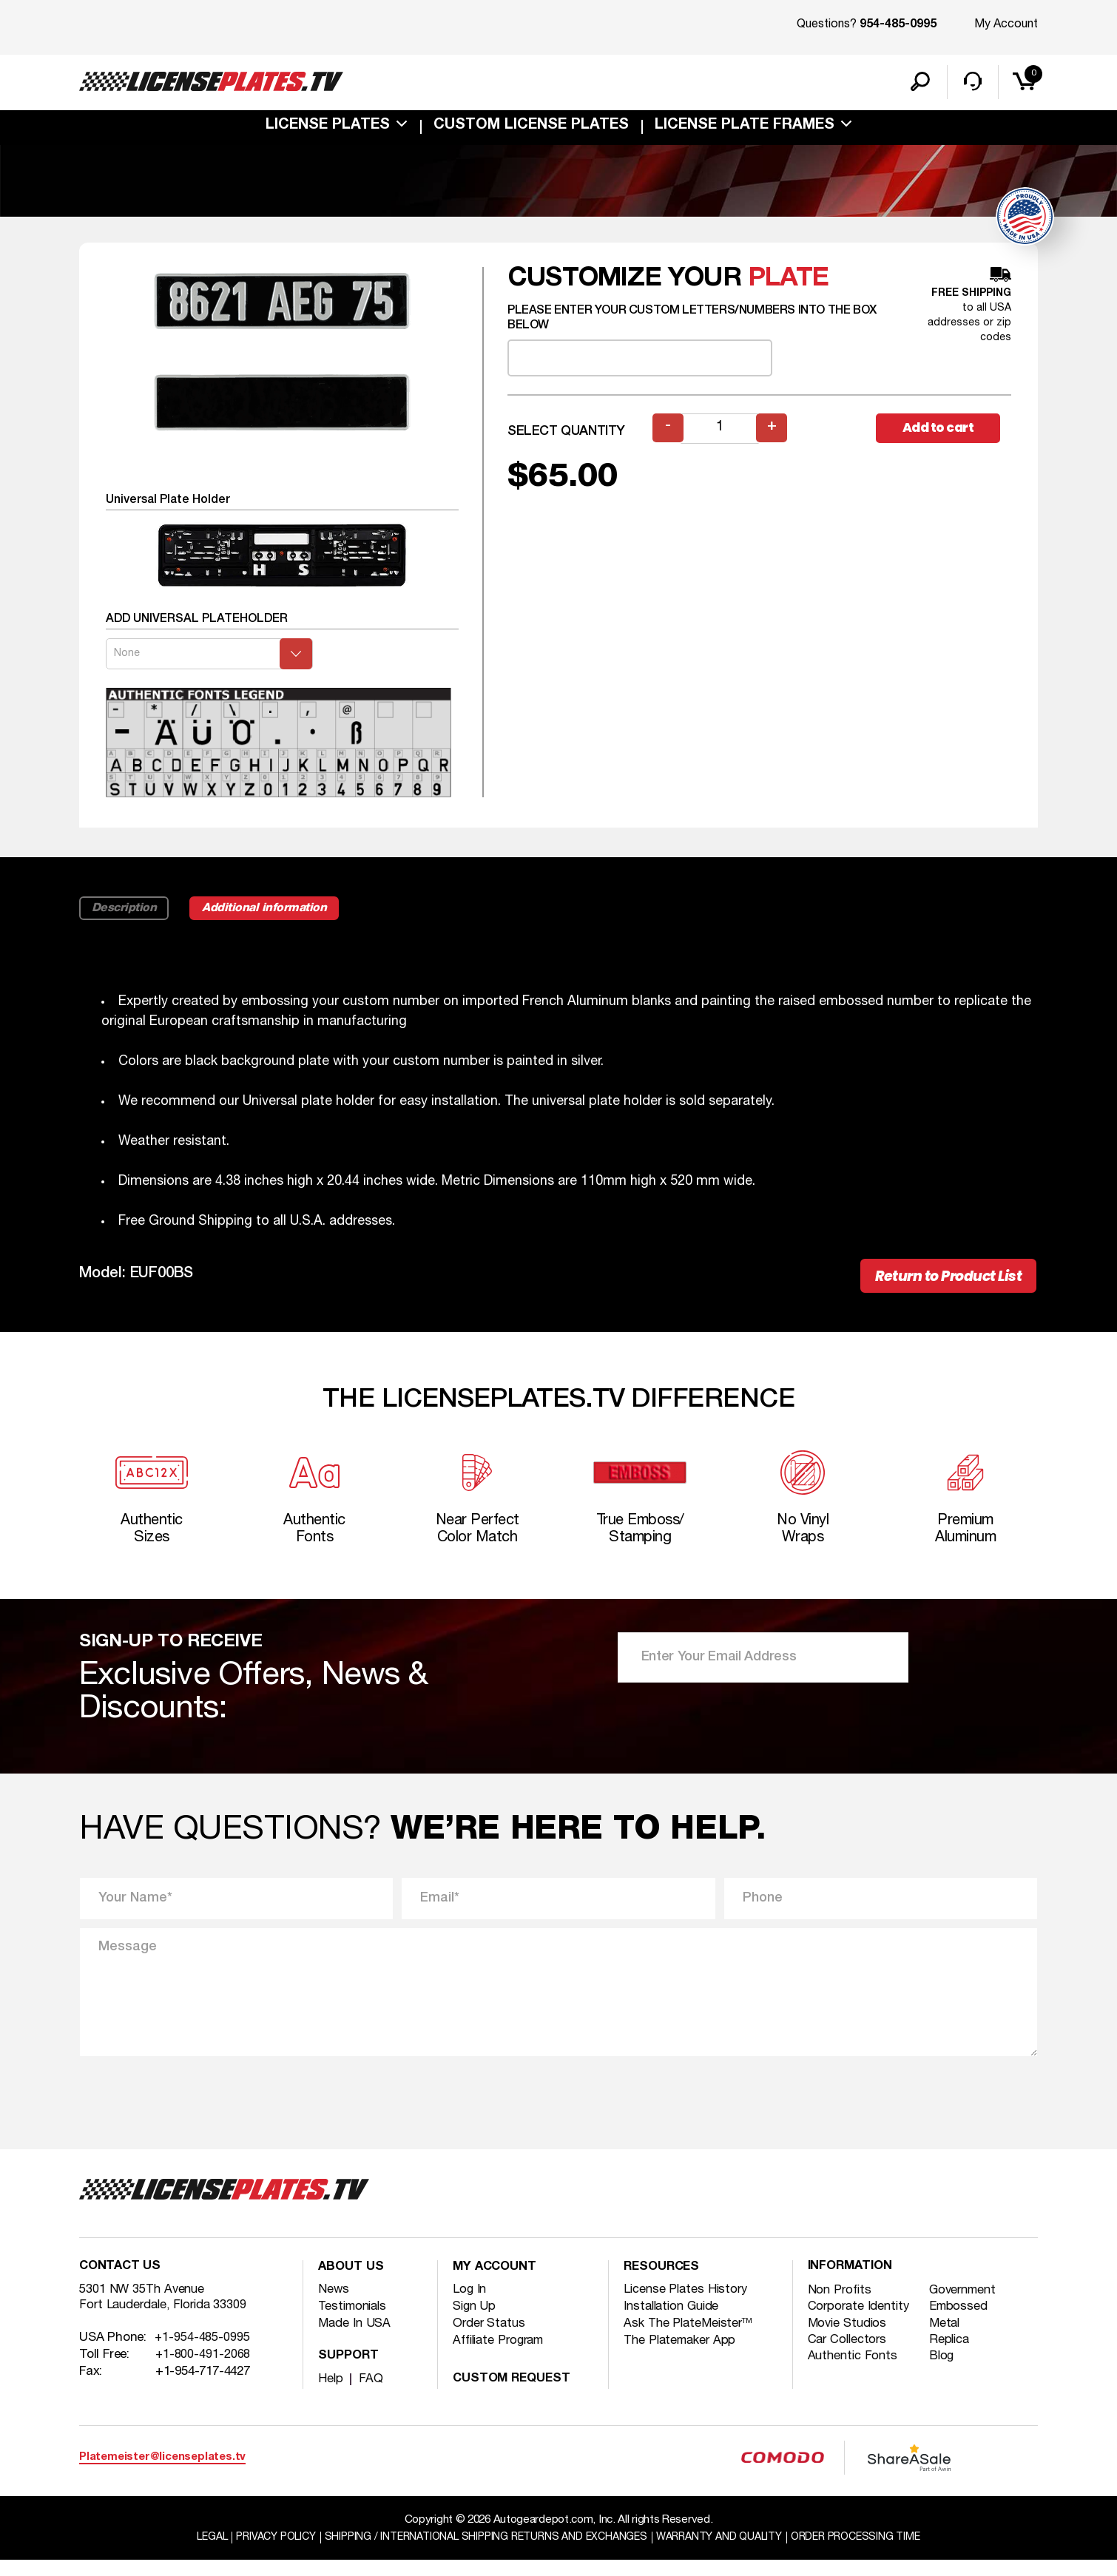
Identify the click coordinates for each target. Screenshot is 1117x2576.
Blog (944, 2373)
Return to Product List (937, 1281)
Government (967, 2305)
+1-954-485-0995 (203, 2356)
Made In (355, 2338)
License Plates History (688, 2304)
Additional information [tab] (277, 912)
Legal (192, 2553)
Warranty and (728, 2553)
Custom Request (515, 2393)
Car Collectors (849, 2356)
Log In (470, 2304)
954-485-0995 (898, 25)
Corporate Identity (861, 2322)
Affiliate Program (502, 2355)
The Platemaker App (683, 2355)
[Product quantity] (720, 431)
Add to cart (943, 431)
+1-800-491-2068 (203, 2373)
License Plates (328, 128)
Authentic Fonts (855, 2373)
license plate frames (744, 128)
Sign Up (475, 2321)
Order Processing (873, 2553)
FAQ (371, 2393)
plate (788, 281)
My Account (1006, 24)
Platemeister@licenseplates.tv (162, 2472)
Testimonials (355, 2321)
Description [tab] (126, 912)
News (334, 2304)
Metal (947, 2339)
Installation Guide (675, 2321)
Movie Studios (849, 2339)
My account (497, 2282)
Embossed (961, 2322)
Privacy (260, 2553)
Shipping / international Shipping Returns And (482, 2553)
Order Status (491, 2338)
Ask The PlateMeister (690, 2338)
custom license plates (531, 128)
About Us (352, 2282)
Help (331, 2393)
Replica (952, 2356)
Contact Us (121, 2282)
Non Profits (841, 2305)
